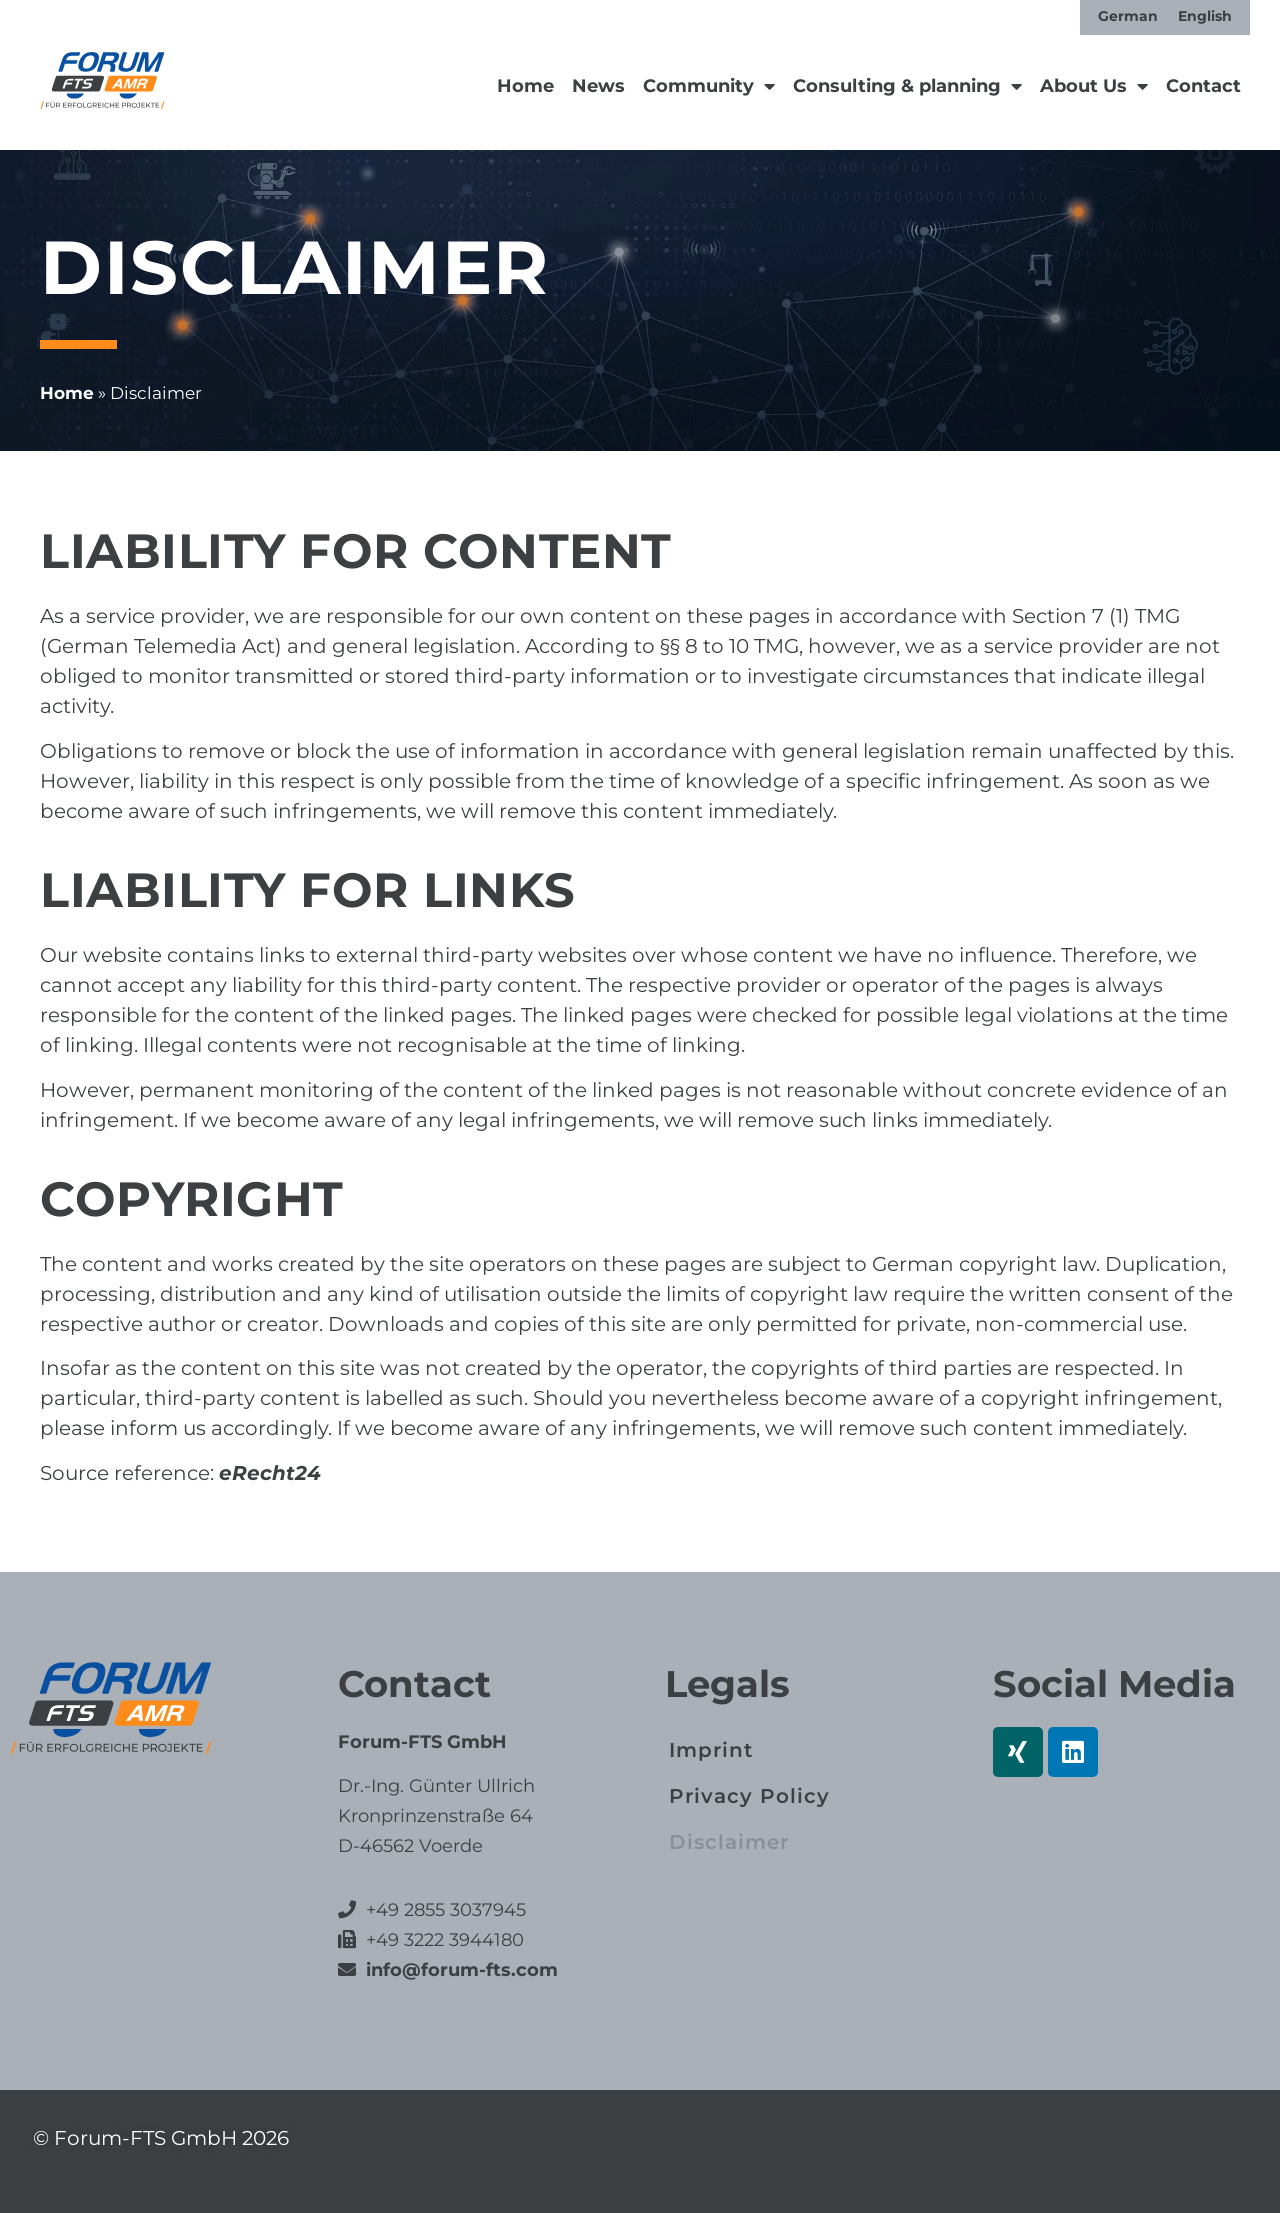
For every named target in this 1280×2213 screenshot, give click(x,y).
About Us (1094, 86)
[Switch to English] (1205, 16)
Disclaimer (729, 1842)
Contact (1203, 86)
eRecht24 (270, 1473)
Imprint (711, 1750)
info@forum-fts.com (459, 1970)
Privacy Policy (749, 1796)
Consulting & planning (907, 86)
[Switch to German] (1128, 16)
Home (525, 86)
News (598, 86)
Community (709, 86)
